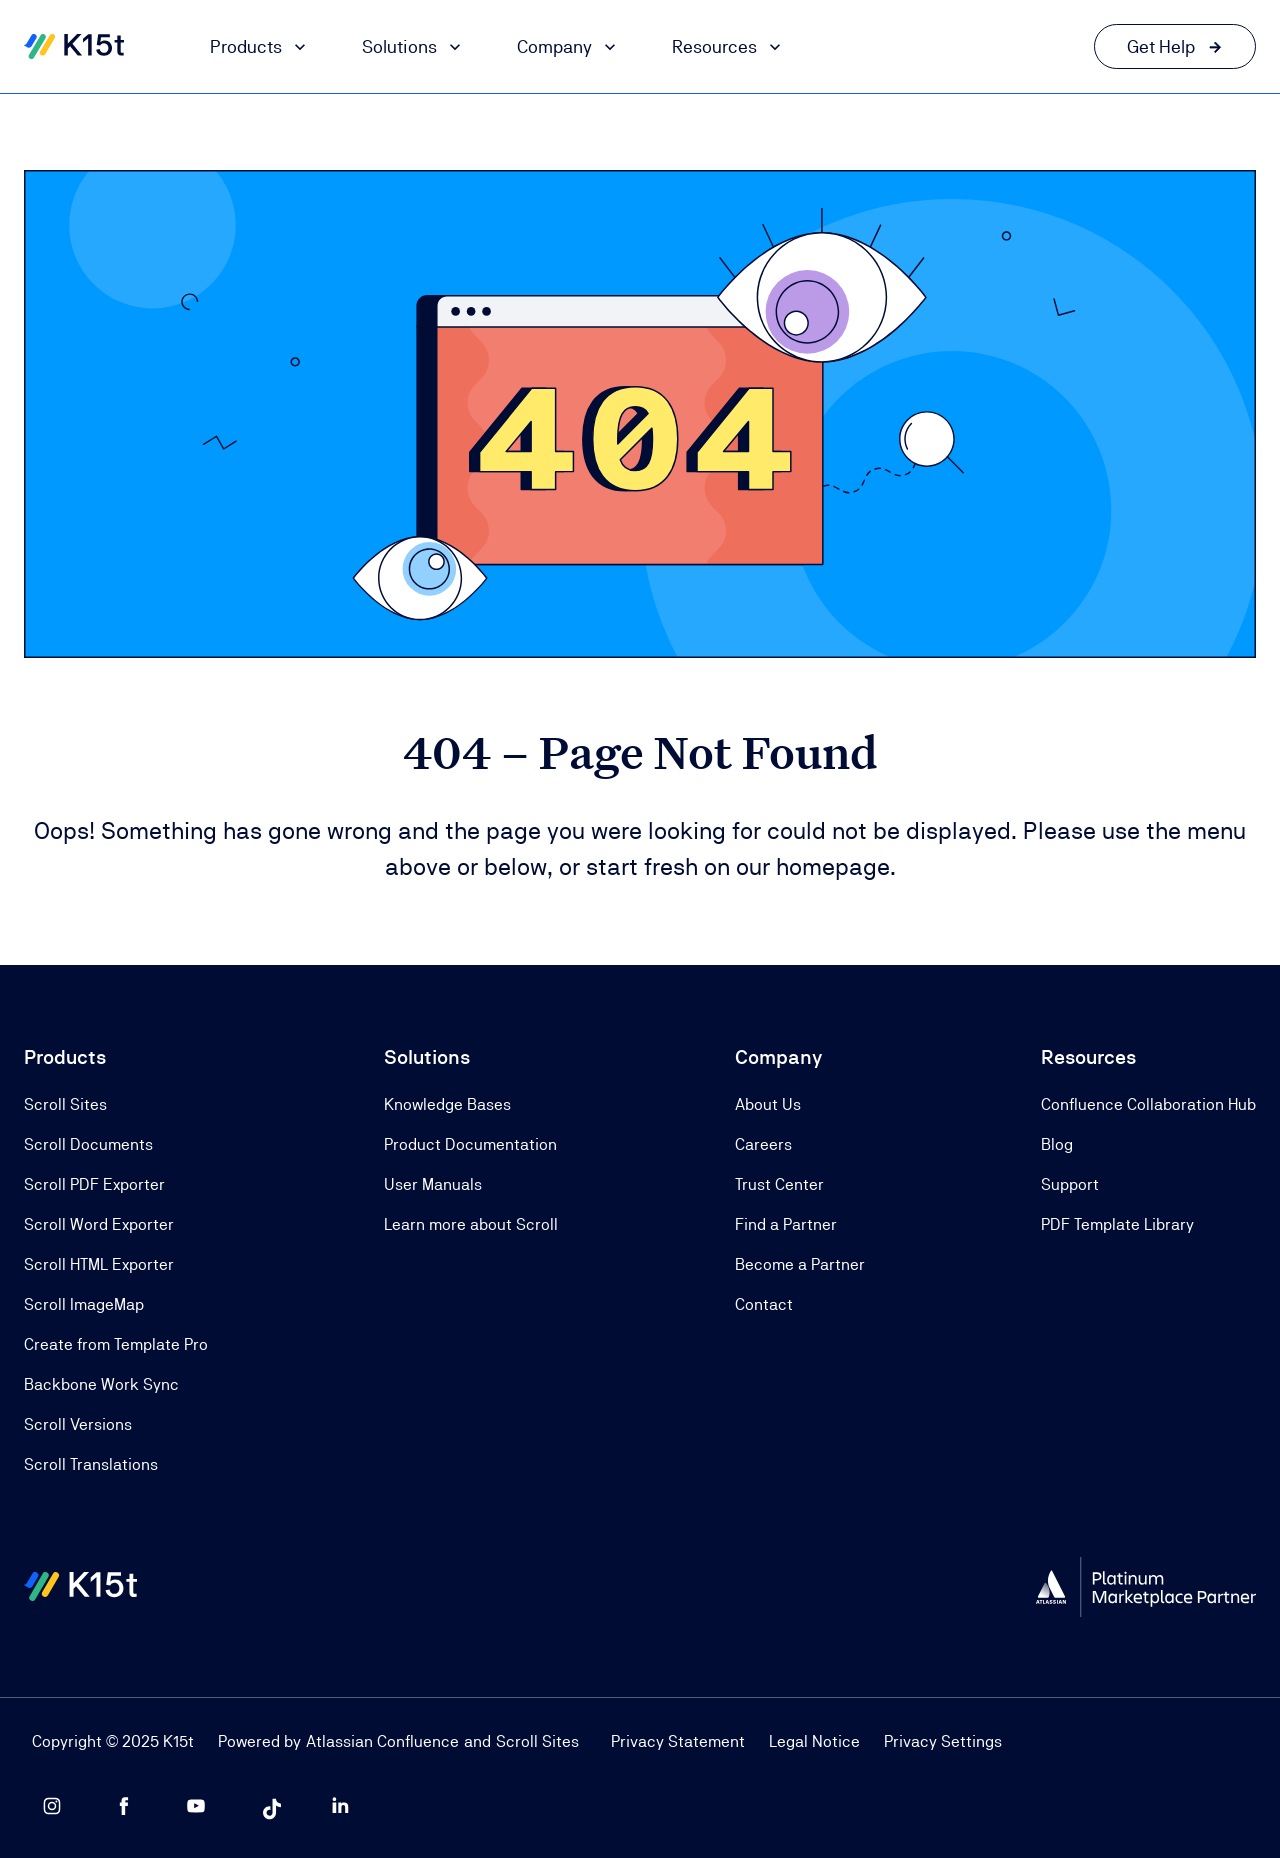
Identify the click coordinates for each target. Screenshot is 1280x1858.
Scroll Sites (65, 1104)
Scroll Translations (91, 1464)
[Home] (74, 47)
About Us (768, 1104)
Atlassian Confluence (382, 1741)
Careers (763, 1144)
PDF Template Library (1117, 1224)
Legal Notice (814, 1741)
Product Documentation (470, 1144)
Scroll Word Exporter (99, 1224)
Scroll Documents (88, 1144)
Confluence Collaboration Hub (1148, 1104)
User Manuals (433, 1184)
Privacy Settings (943, 1741)
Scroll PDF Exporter (94, 1184)
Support (1070, 1184)
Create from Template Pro (116, 1344)
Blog (1057, 1144)
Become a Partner (800, 1264)
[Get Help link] (1175, 46)
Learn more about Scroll (471, 1224)
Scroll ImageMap (84, 1304)
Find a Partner (786, 1224)
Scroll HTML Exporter (99, 1264)
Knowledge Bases (447, 1104)
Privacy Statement (678, 1741)
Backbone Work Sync (101, 1384)
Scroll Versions (78, 1424)
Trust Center (779, 1184)
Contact (764, 1304)
